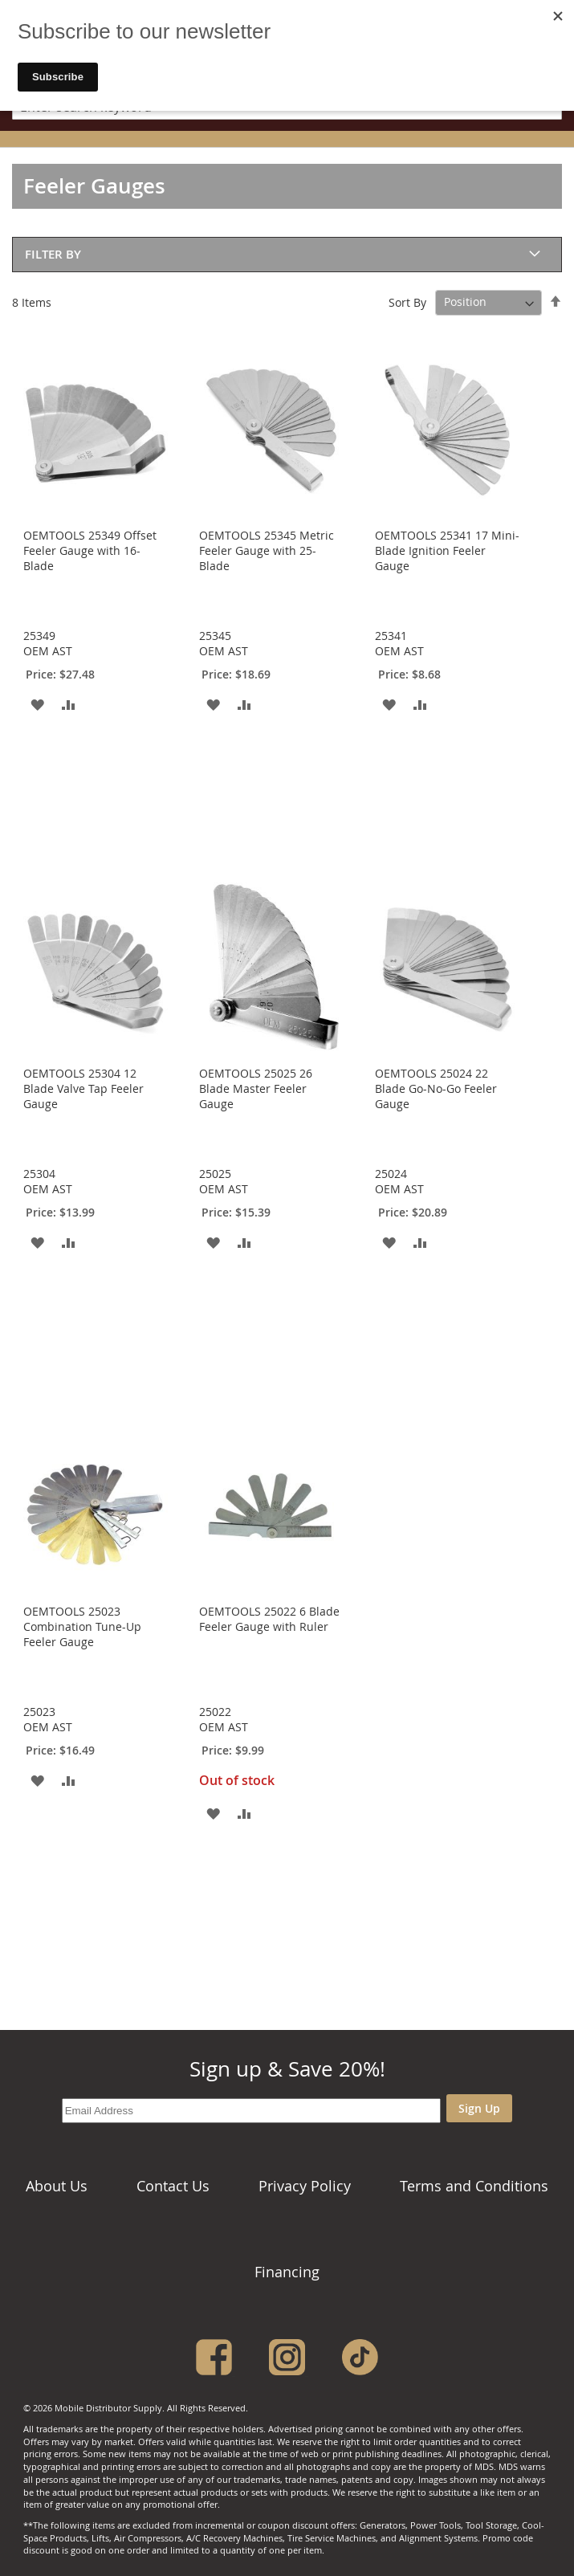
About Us (57, 2185)
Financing (287, 2271)
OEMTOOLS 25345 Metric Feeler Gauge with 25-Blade (266, 550)
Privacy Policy (305, 2185)
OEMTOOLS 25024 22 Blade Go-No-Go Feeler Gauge (436, 1088)
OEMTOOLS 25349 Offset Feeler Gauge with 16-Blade (90, 550)
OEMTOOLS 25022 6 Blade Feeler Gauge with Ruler (269, 1619)
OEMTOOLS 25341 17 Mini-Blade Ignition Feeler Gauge (447, 550)
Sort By (407, 301)
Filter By (53, 254)
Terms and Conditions (474, 2185)
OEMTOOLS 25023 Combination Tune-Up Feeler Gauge (82, 1626)
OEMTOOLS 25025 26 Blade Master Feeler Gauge (255, 1088)
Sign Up (479, 2108)
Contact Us (173, 2185)
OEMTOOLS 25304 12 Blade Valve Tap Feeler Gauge (83, 1088)
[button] (37, 704)
